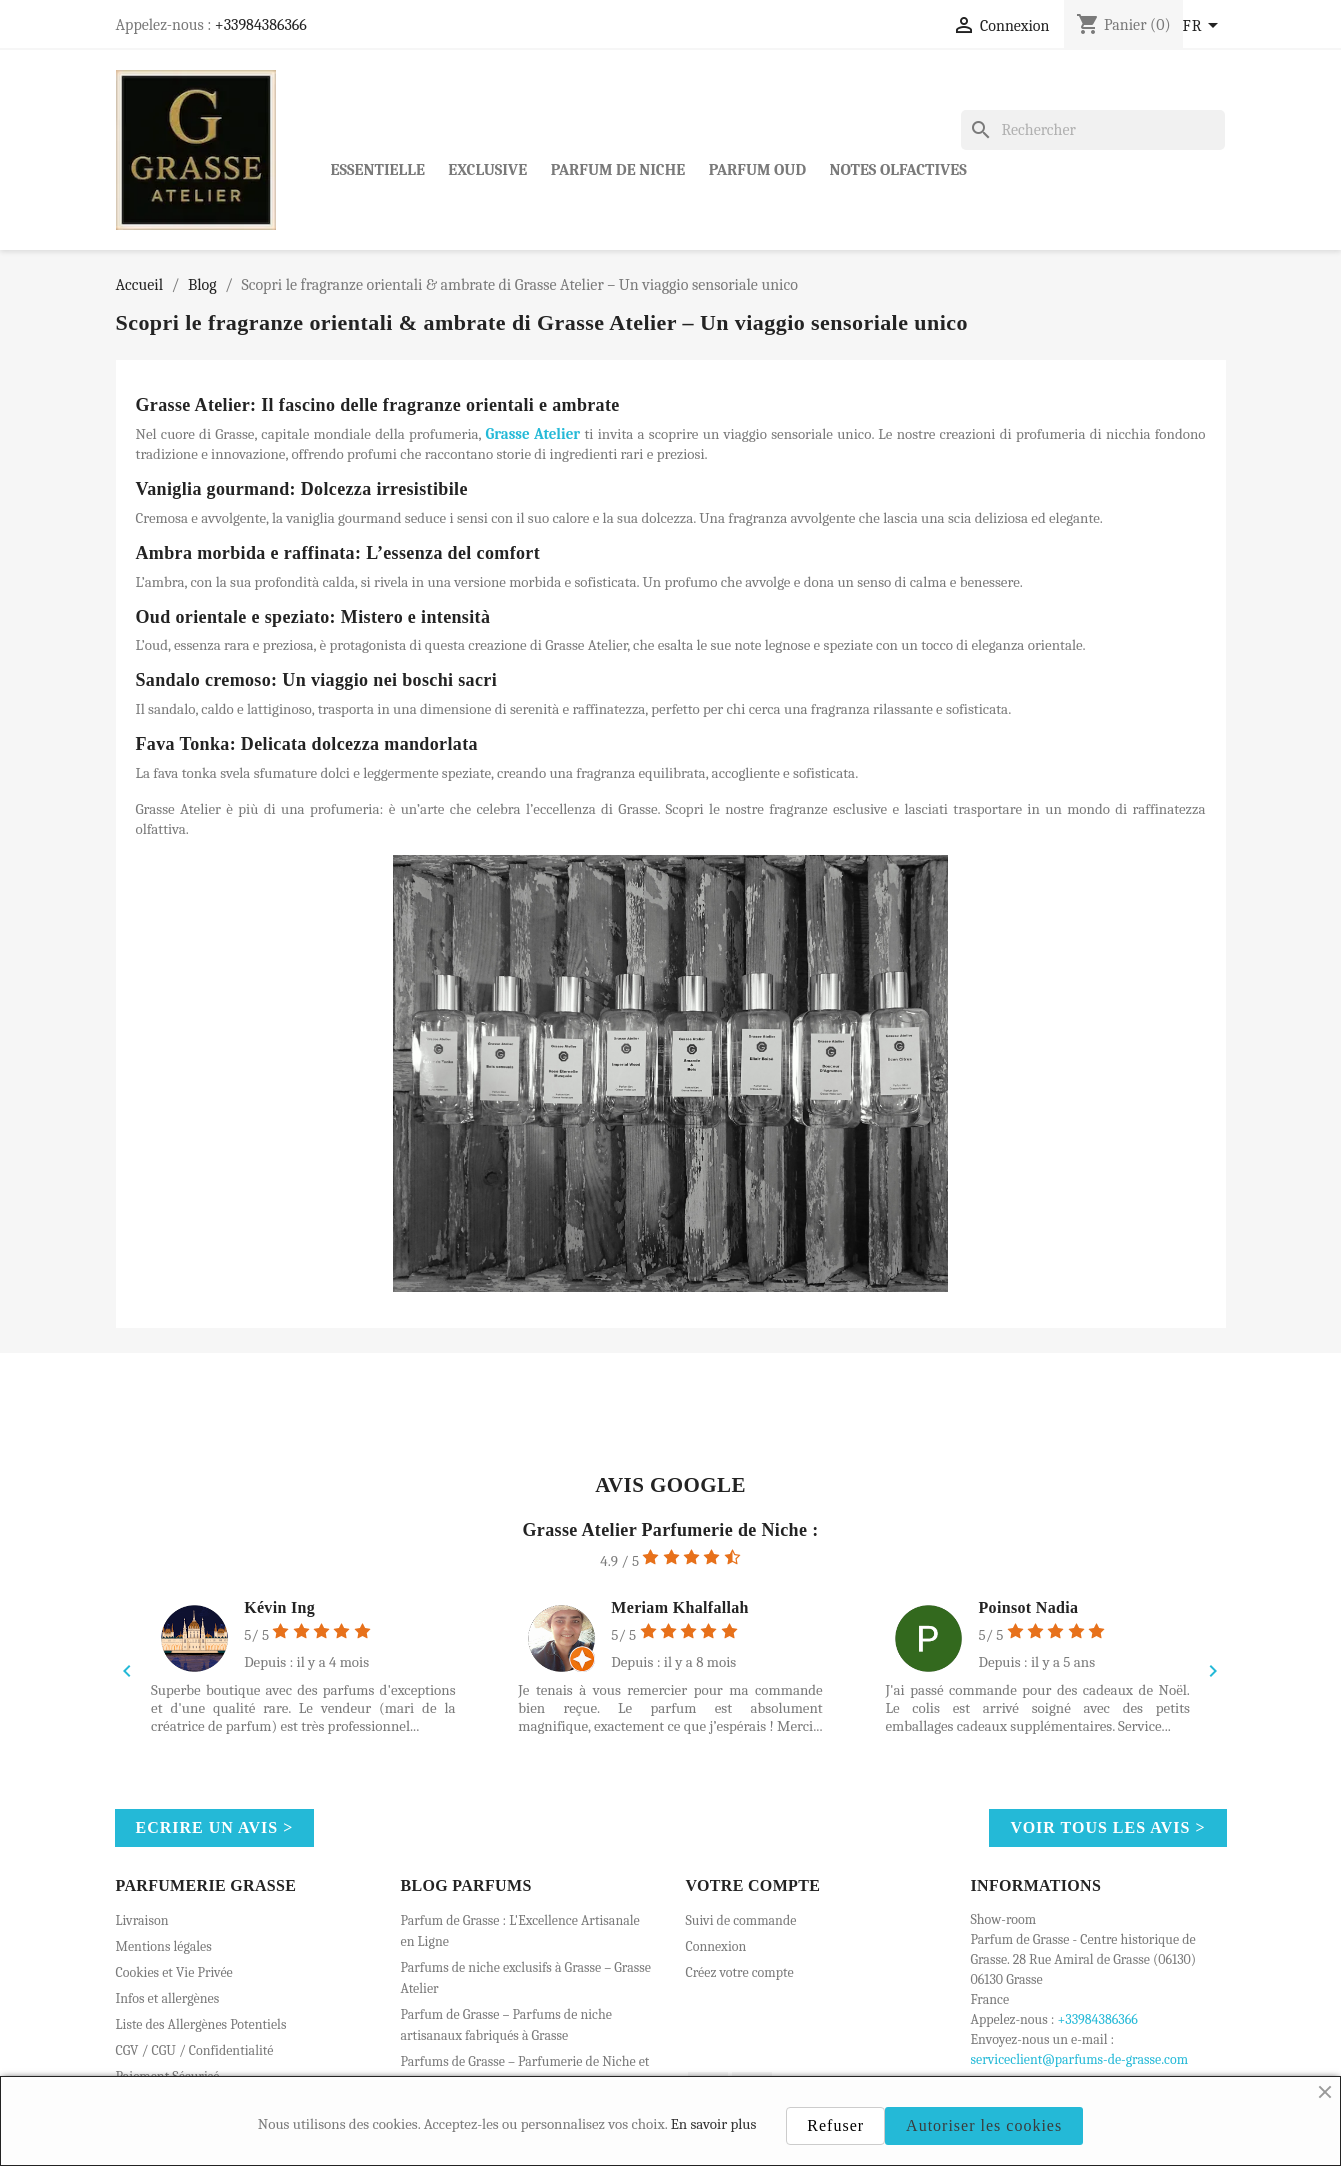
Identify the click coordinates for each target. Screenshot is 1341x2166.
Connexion (716, 1946)
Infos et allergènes (168, 1998)
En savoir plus (714, 2124)
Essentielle (378, 170)
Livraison (142, 1920)
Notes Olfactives (898, 170)
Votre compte (753, 1885)
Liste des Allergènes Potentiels (201, 2024)
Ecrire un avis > (215, 1827)
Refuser (835, 2125)
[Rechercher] (1093, 130)
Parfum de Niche (618, 170)
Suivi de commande (741, 1920)
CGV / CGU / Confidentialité (195, 2050)
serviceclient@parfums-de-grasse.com (1080, 2059)
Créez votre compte (740, 1972)
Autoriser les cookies (984, 2125)
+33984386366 (261, 25)
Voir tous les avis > (1107, 1827)
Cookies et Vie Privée (174, 1972)
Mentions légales (164, 1946)
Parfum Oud (757, 170)
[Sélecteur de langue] (1204, 27)
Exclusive (487, 170)
